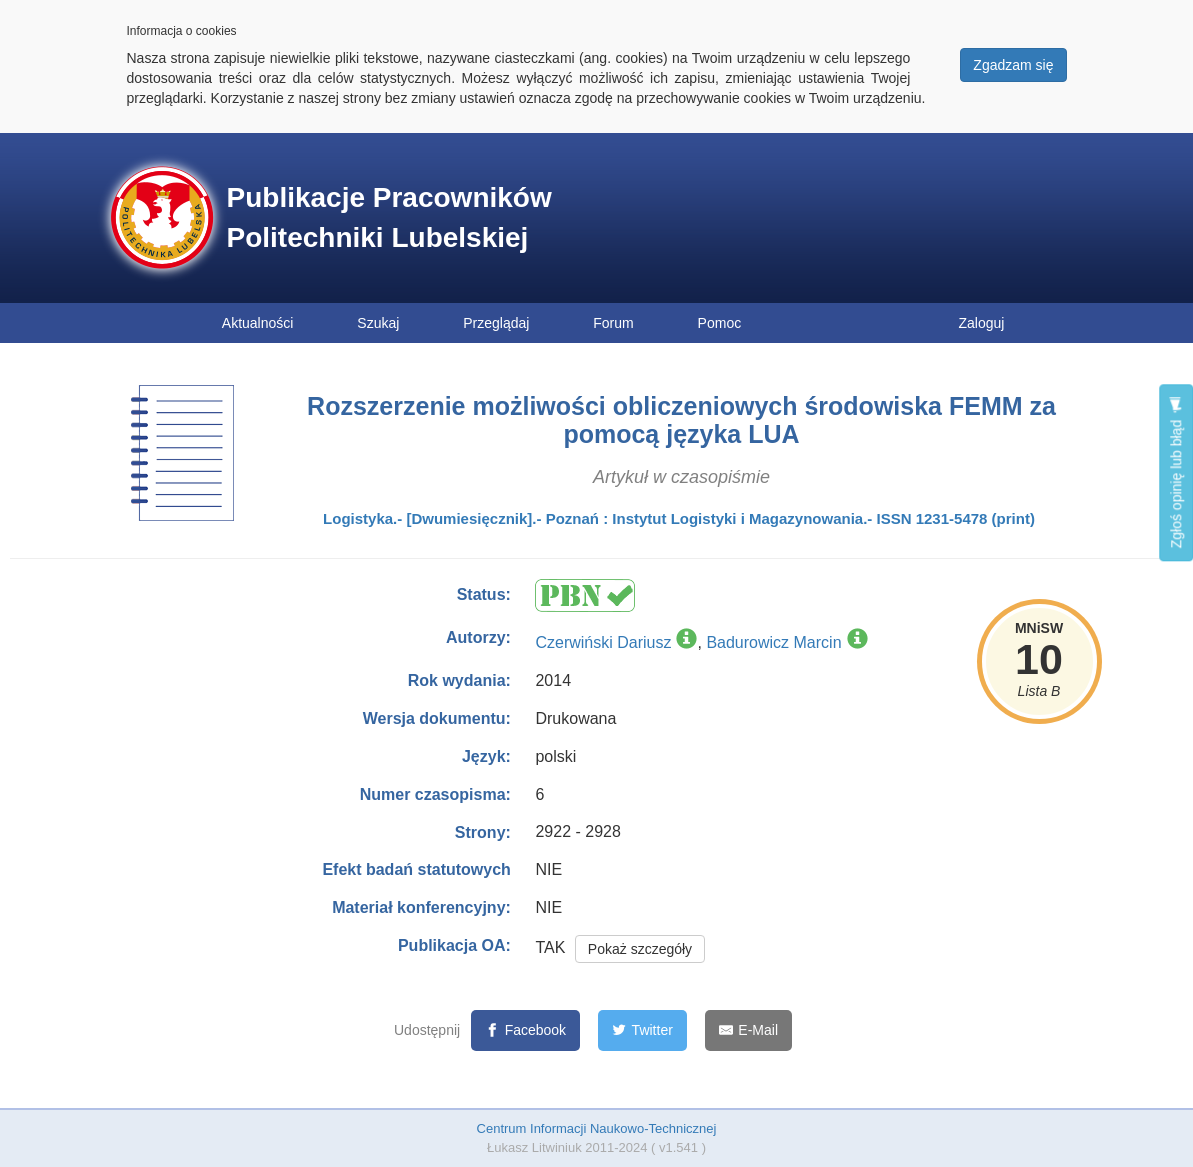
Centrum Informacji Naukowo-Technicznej (597, 1128)
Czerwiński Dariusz (603, 642)
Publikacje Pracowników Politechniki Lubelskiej (389, 217)
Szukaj (378, 323)
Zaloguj (982, 323)
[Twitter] (642, 1030)
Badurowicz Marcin (773, 642)
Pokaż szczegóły (640, 949)
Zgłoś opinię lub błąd (1176, 472)
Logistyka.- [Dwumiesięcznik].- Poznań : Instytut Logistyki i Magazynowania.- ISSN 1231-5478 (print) (679, 518)
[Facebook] (525, 1030)
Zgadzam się (1013, 65)
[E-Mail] (748, 1030)
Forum (613, 323)
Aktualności (258, 323)
